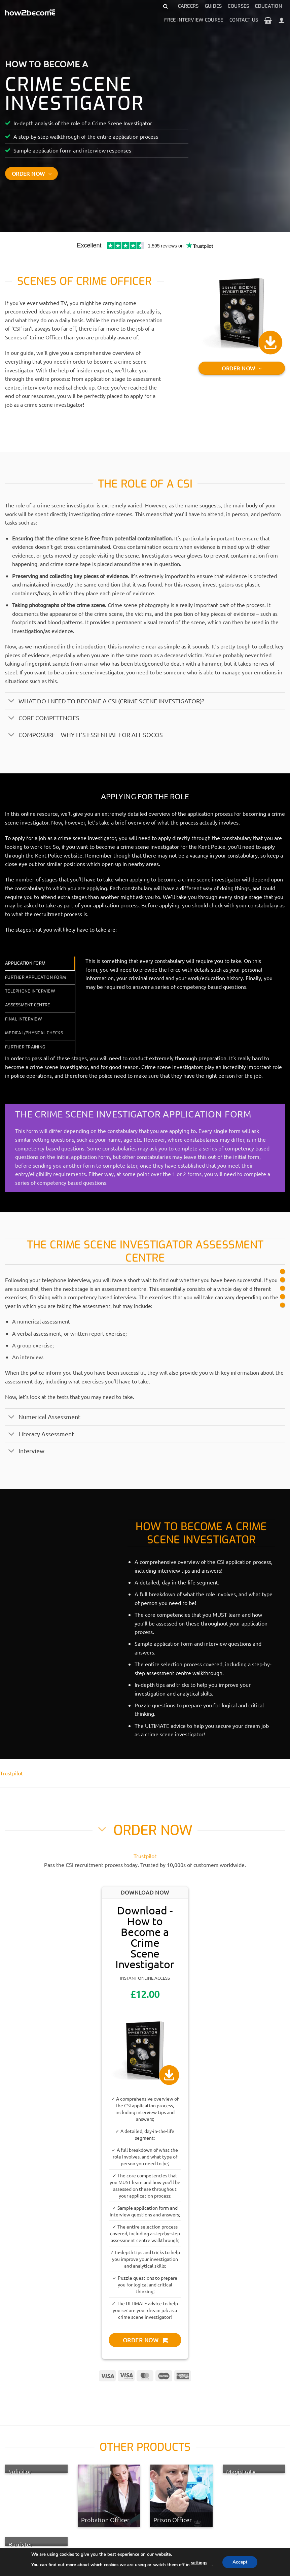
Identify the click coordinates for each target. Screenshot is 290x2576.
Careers (188, 6)
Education (268, 6)
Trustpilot (11, 1773)
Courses (238, 6)
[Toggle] (11, 701)
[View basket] (268, 20)
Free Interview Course (193, 20)
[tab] (40, 963)
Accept (242, 2562)
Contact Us (243, 20)
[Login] (281, 20)
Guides (213, 6)
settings (200, 2562)
